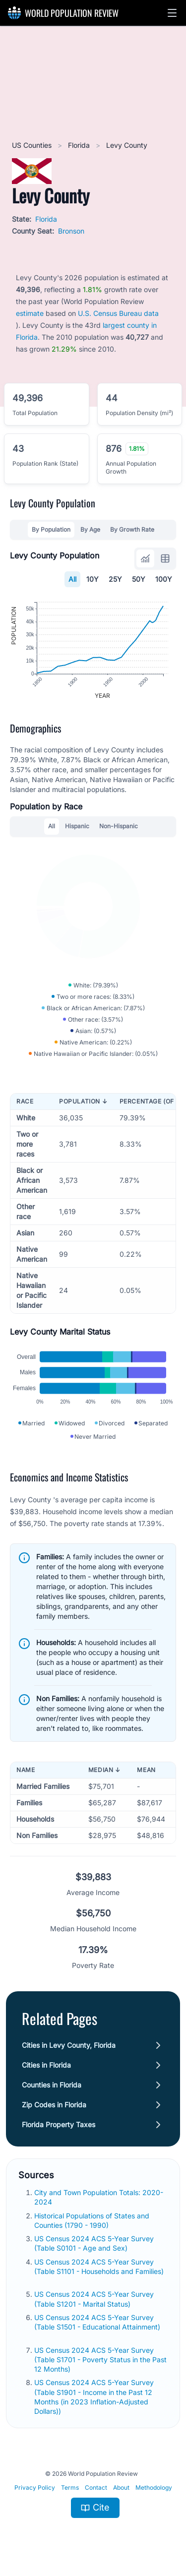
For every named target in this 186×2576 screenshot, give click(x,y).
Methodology (153, 2487)
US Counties (33, 145)
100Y (163, 579)
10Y (92, 579)
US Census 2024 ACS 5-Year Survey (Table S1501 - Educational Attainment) (97, 2322)
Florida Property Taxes (58, 2124)
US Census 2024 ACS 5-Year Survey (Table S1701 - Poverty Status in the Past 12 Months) (100, 2360)
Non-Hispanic (118, 826)
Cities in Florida (46, 2065)
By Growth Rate (132, 529)
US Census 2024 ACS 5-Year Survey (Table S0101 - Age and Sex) (94, 2243)
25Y (115, 579)
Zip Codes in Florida (54, 2104)
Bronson (71, 231)
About (121, 2487)
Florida (80, 145)
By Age (90, 529)
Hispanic (77, 826)
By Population (51, 529)
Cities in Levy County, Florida (69, 2045)
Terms (70, 2487)
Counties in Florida (51, 2085)
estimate (30, 313)
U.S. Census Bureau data (118, 313)
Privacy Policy (34, 2487)
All (72, 579)
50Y (138, 579)
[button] (172, 13)
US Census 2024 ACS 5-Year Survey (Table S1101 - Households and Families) (99, 2266)
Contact (96, 2487)
